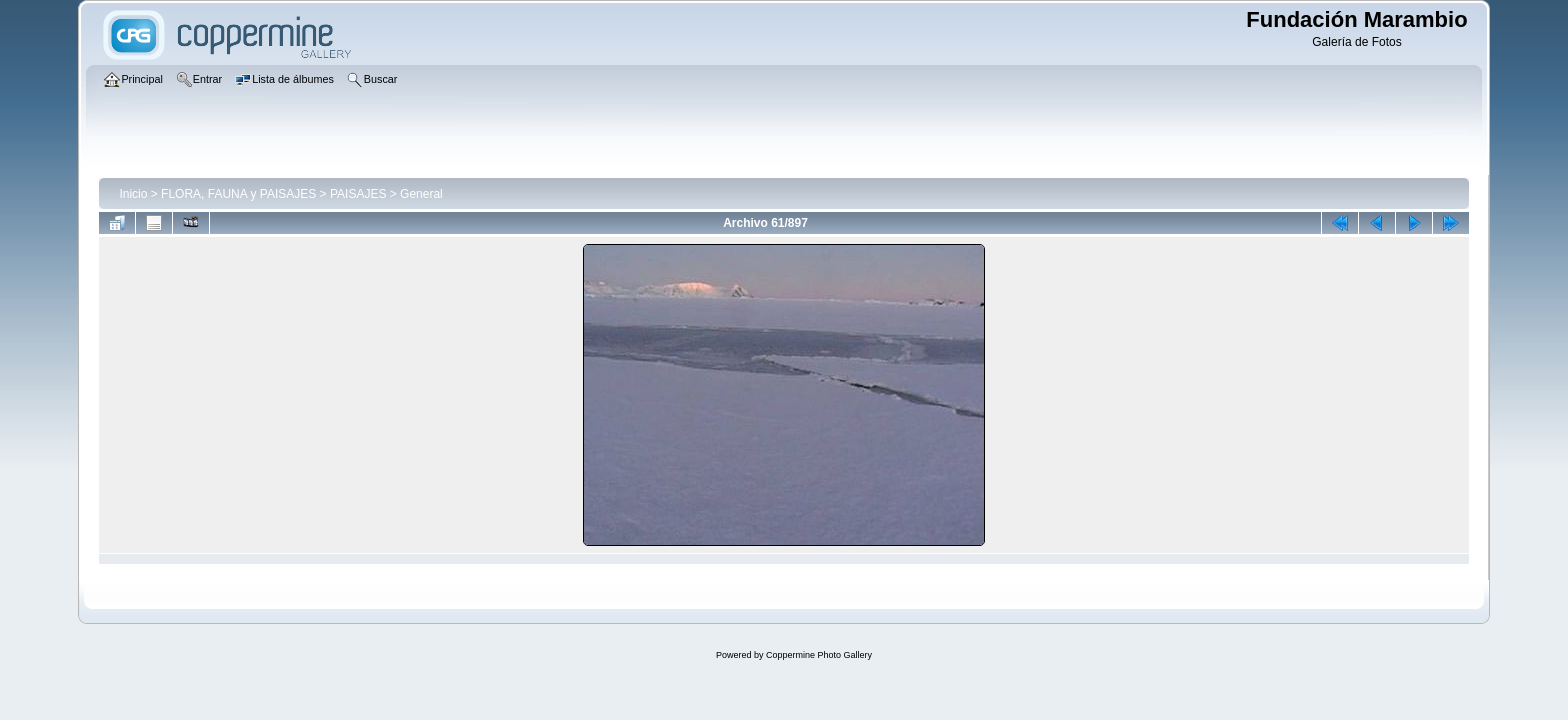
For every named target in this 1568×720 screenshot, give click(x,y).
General (421, 194)
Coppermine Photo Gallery (819, 655)
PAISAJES (358, 194)
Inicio (133, 194)
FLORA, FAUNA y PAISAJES (238, 194)
